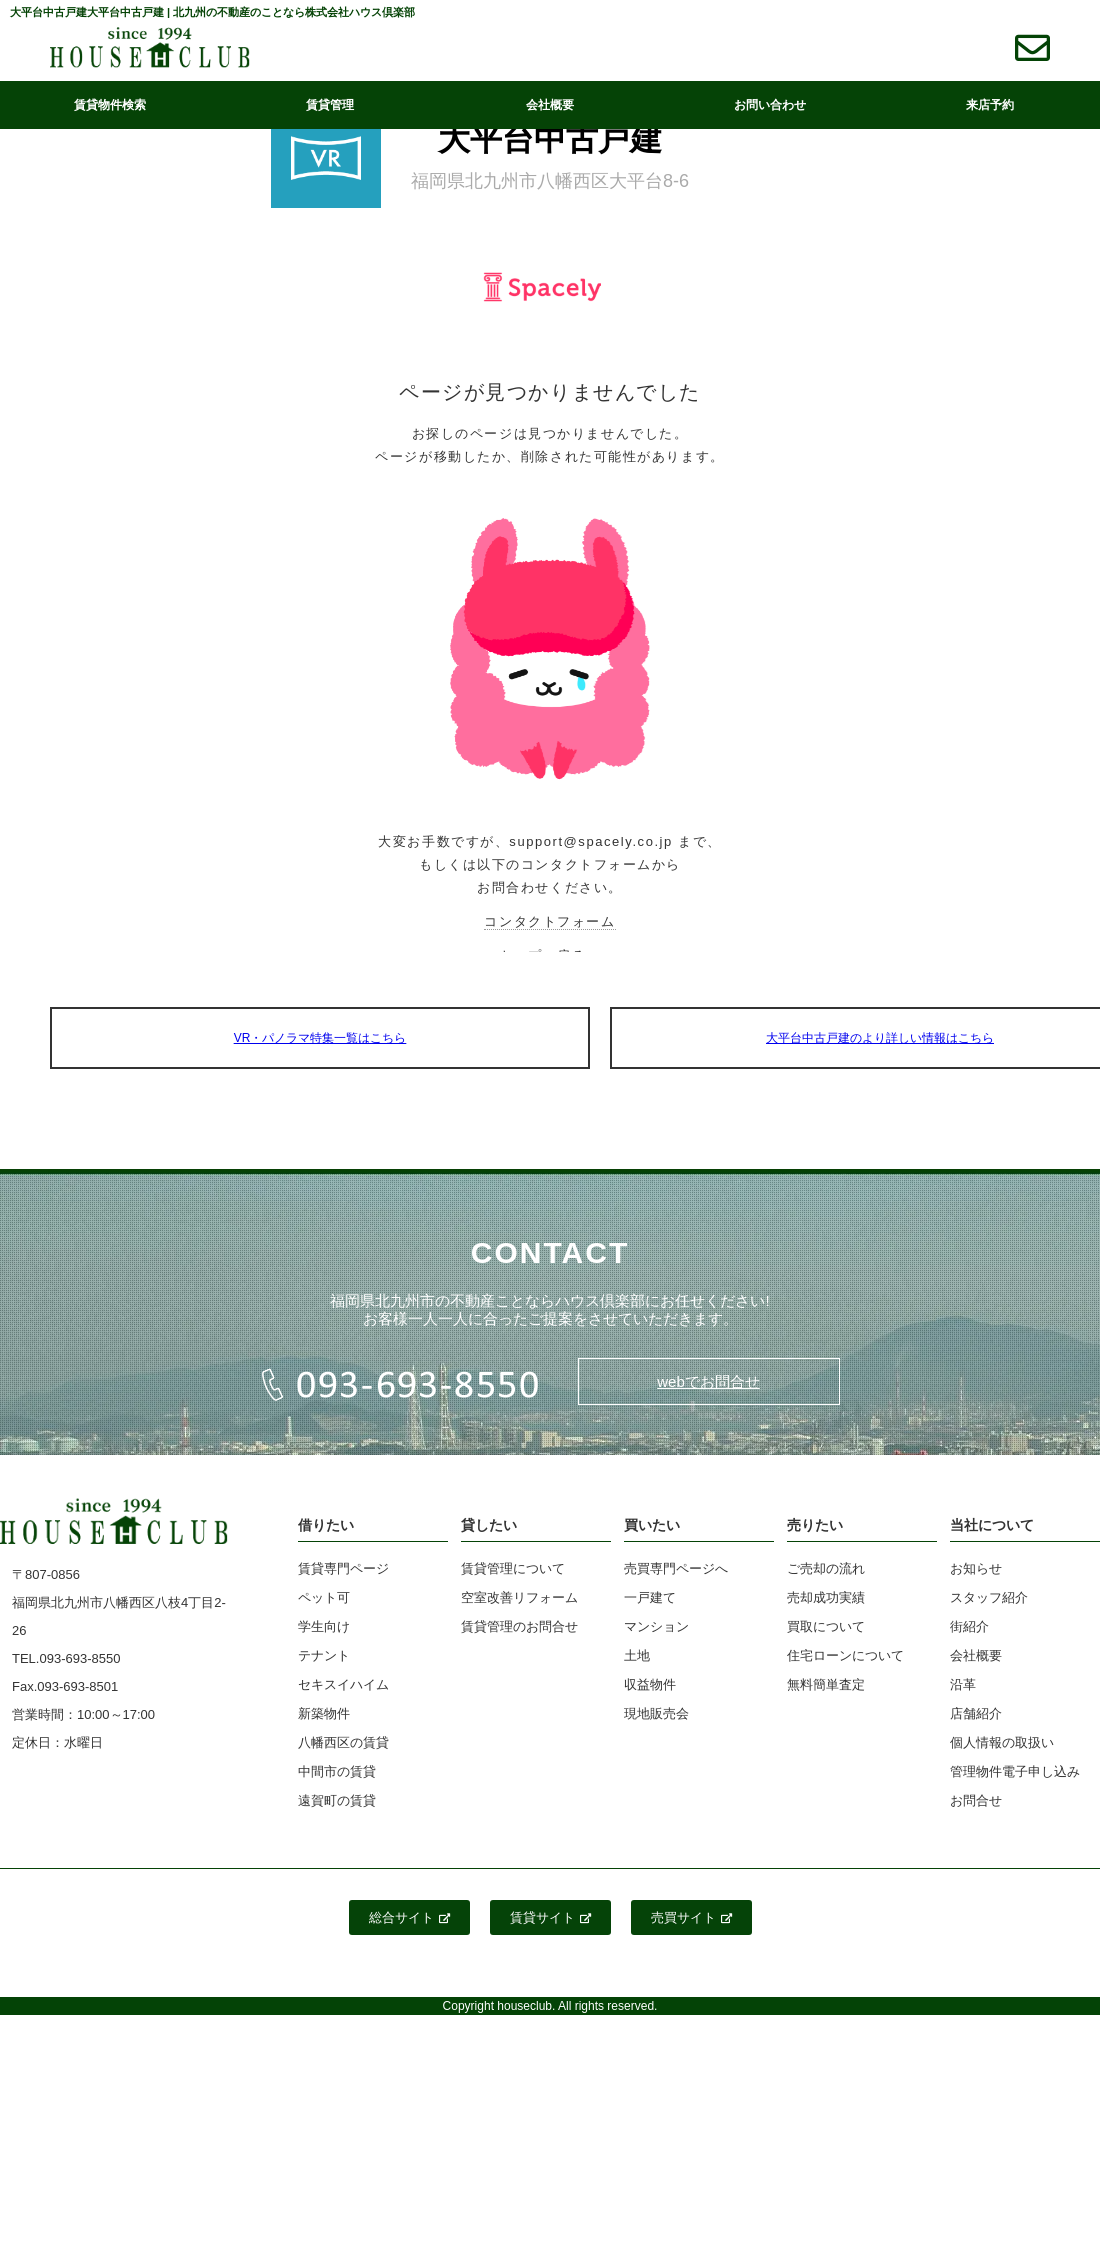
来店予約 (990, 105)
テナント (324, 1655)
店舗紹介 (976, 1713)
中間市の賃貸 (337, 1771)
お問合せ (976, 1800)
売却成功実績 (826, 1597)
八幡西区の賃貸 (343, 1742)
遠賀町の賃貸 (337, 1800)
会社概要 (550, 105)
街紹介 (969, 1626)
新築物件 (324, 1713)
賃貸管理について (513, 1568)
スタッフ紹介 (989, 1597)
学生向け (324, 1626)
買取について (826, 1626)
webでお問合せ (708, 1381)
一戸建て (650, 1597)
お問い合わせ (770, 105)
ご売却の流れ (826, 1568)
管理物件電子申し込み (1015, 1771)
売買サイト (691, 1917)
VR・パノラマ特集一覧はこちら (320, 1038)
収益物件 (650, 1684)
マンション (656, 1626)
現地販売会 (656, 1713)
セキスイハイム (343, 1684)
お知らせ (976, 1568)
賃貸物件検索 (110, 105)
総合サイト (409, 1917)
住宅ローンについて (845, 1655)
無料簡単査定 (826, 1684)
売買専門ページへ (676, 1568)
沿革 (963, 1684)
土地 (637, 1655)
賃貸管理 (330, 105)
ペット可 (324, 1597)
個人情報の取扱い (1002, 1742)
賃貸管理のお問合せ (519, 1626)
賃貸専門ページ (343, 1568)
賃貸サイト (550, 1917)
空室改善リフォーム (519, 1597)
